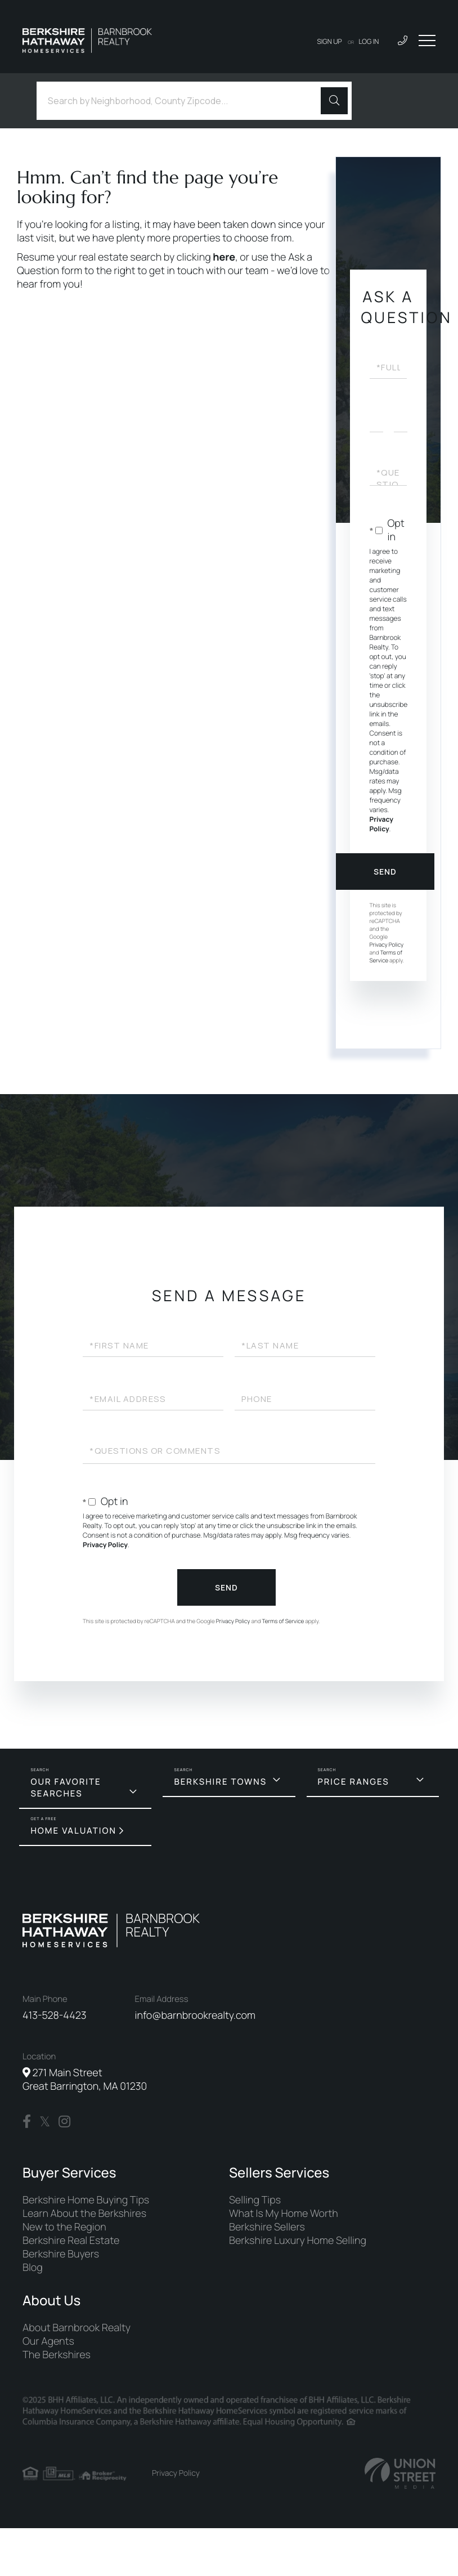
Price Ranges (353, 1781)
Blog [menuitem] (33, 2267)
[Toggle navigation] (427, 40)
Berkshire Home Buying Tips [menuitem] (86, 2200)
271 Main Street (85, 2079)
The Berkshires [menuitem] (57, 2355)
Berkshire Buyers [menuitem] (61, 2254)
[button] (334, 100)
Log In (369, 41)
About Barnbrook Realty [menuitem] (77, 2328)
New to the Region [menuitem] (64, 2227)
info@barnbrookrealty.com (195, 2015)
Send (385, 871)
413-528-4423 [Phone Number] (55, 2015)
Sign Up (329, 41)
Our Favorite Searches (65, 1787)
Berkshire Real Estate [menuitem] (71, 2240)
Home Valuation (73, 1830)
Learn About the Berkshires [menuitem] (84, 2213)
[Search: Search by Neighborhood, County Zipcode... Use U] (183, 101)
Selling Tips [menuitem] (255, 2200)
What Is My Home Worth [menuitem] (283, 2213)
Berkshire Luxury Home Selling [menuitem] (297, 2240)
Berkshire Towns (220, 1781)
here (224, 257)
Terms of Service (386, 956)
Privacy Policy (381, 824)
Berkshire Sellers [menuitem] (267, 2227)
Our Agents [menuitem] (48, 2341)
